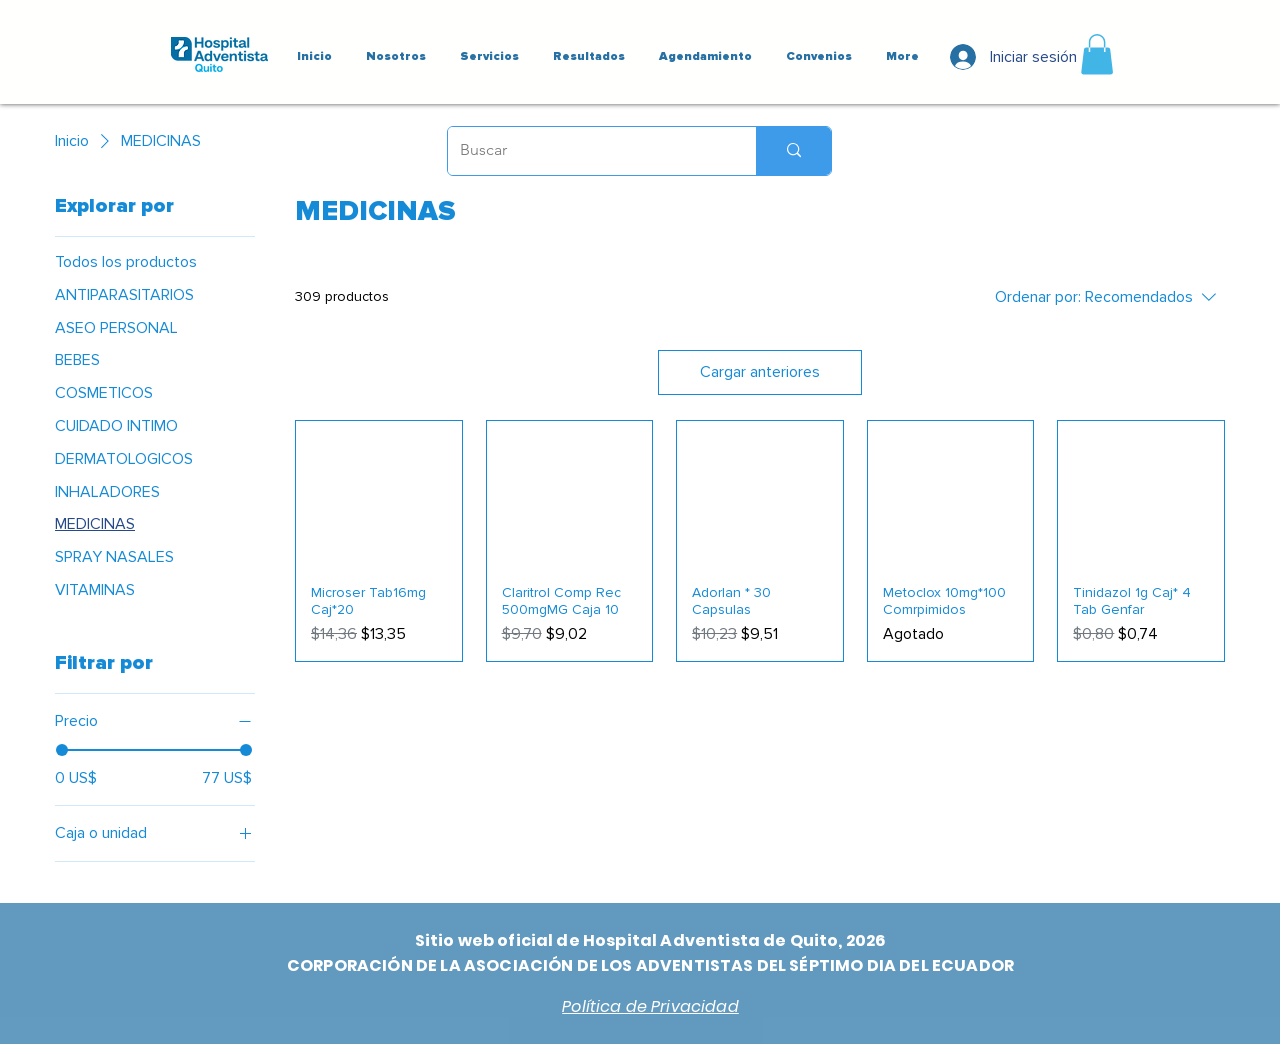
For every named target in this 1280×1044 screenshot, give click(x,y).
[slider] (62, 750)
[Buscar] (587, 151)
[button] (1097, 54)
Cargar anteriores (760, 372)
